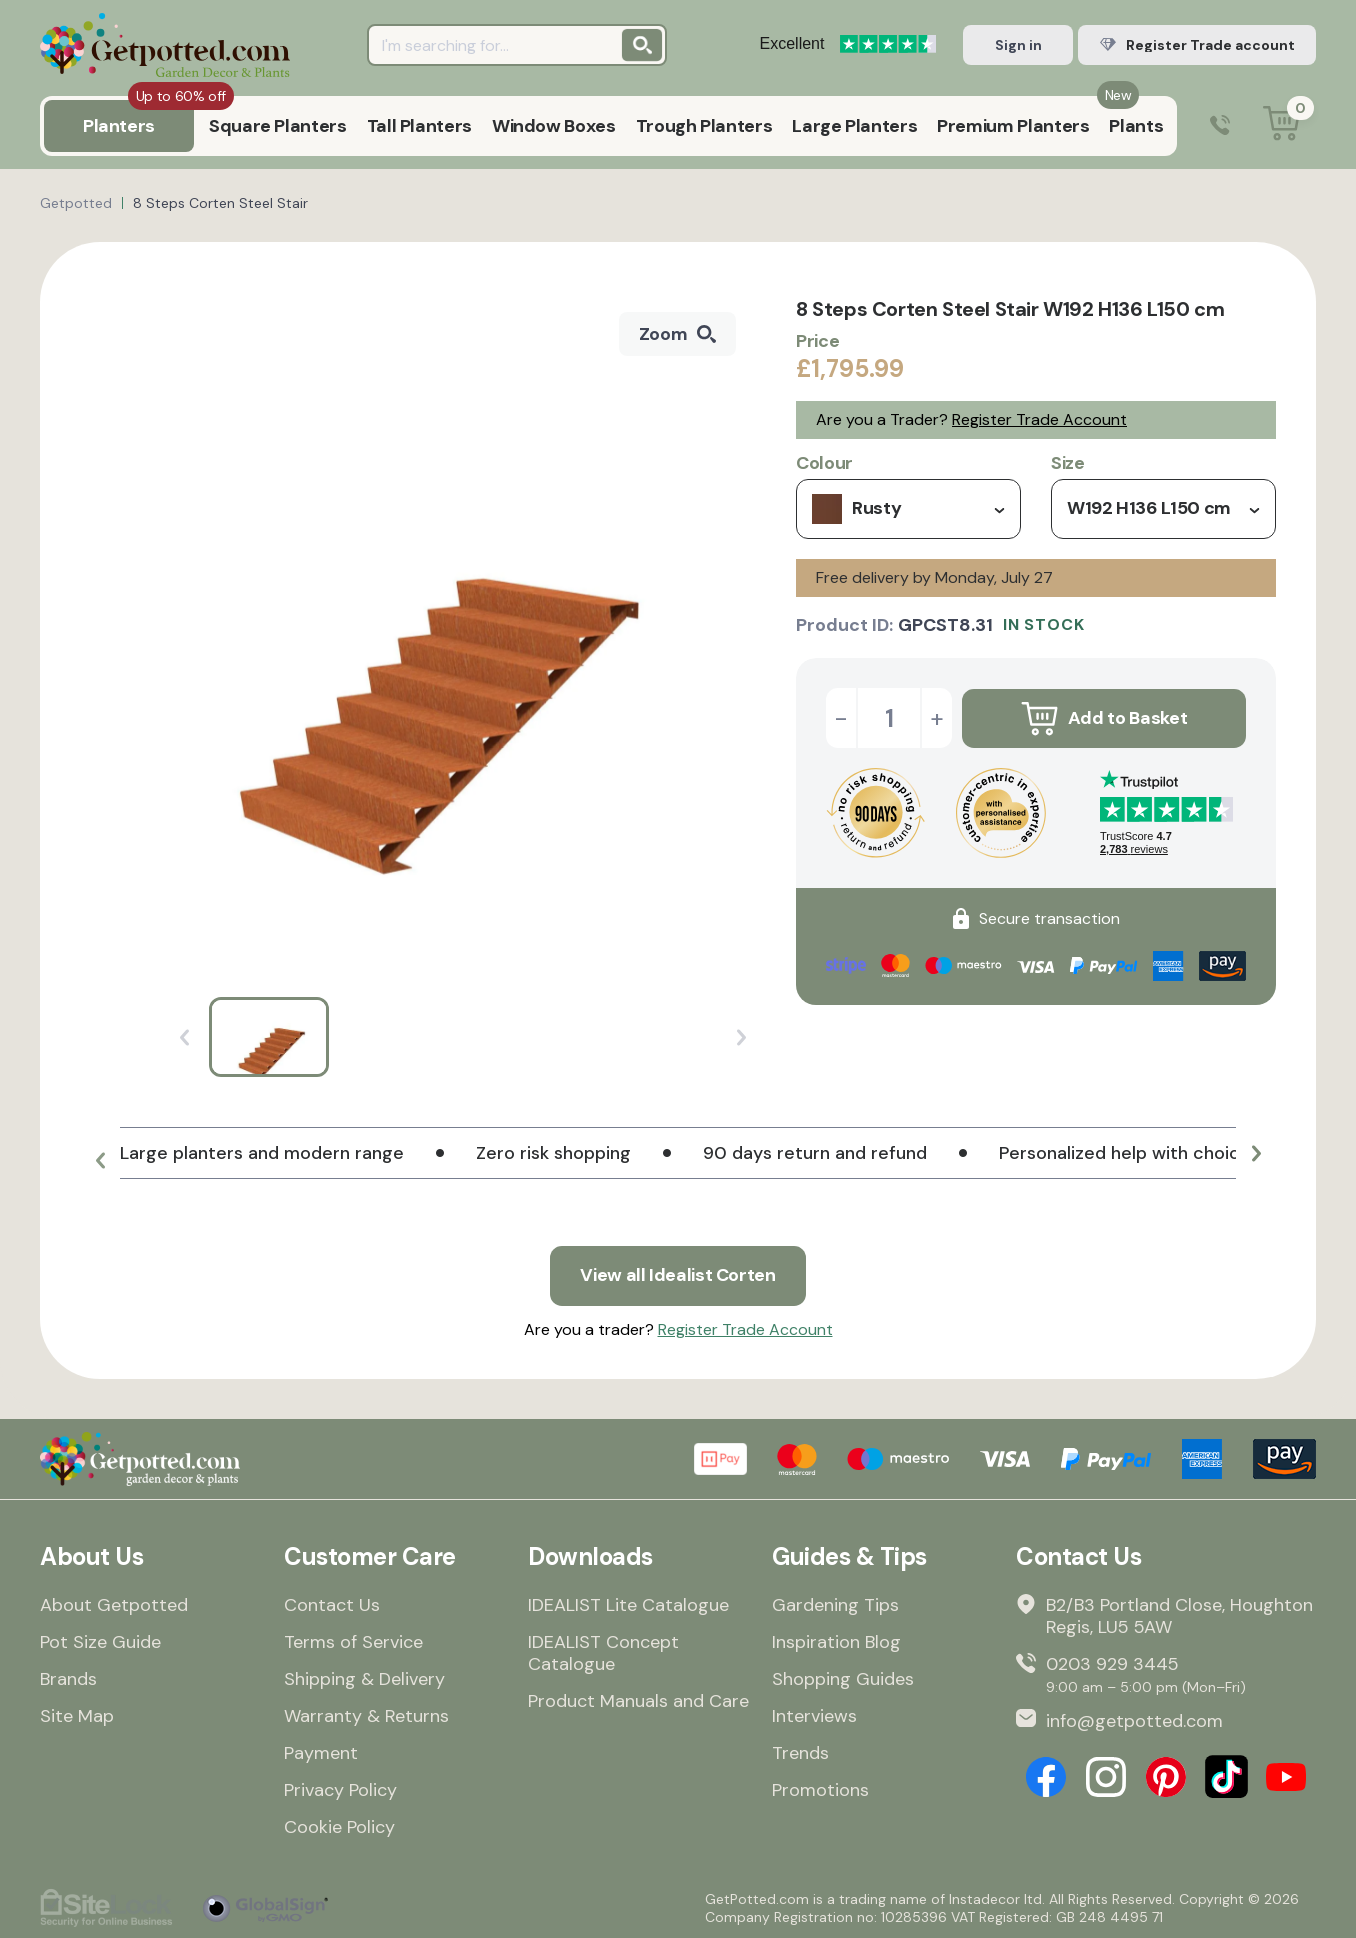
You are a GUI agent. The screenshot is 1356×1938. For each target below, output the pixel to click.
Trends (800, 1753)
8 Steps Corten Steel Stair (220, 203)
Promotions (820, 1790)
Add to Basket (1104, 718)
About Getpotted (114, 1605)
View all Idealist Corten (677, 1276)
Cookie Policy (339, 1827)
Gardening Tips (835, 1605)
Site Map (77, 1716)
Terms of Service (353, 1642)
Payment (321, 1753)
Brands (68, 1679)
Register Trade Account (1039, 419)
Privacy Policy (340, 1790)
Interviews (814, 1716)
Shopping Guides (843, 1679)
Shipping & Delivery (364, 1679)
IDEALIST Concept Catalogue (603, 1653)
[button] (100, 1161)
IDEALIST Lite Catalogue (628, 1605)
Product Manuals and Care (638, 1701)
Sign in (1018, 45)
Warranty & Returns (366, 1716)
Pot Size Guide (100, 1642)
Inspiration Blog (836, 1642)
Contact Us (332, 1605)
